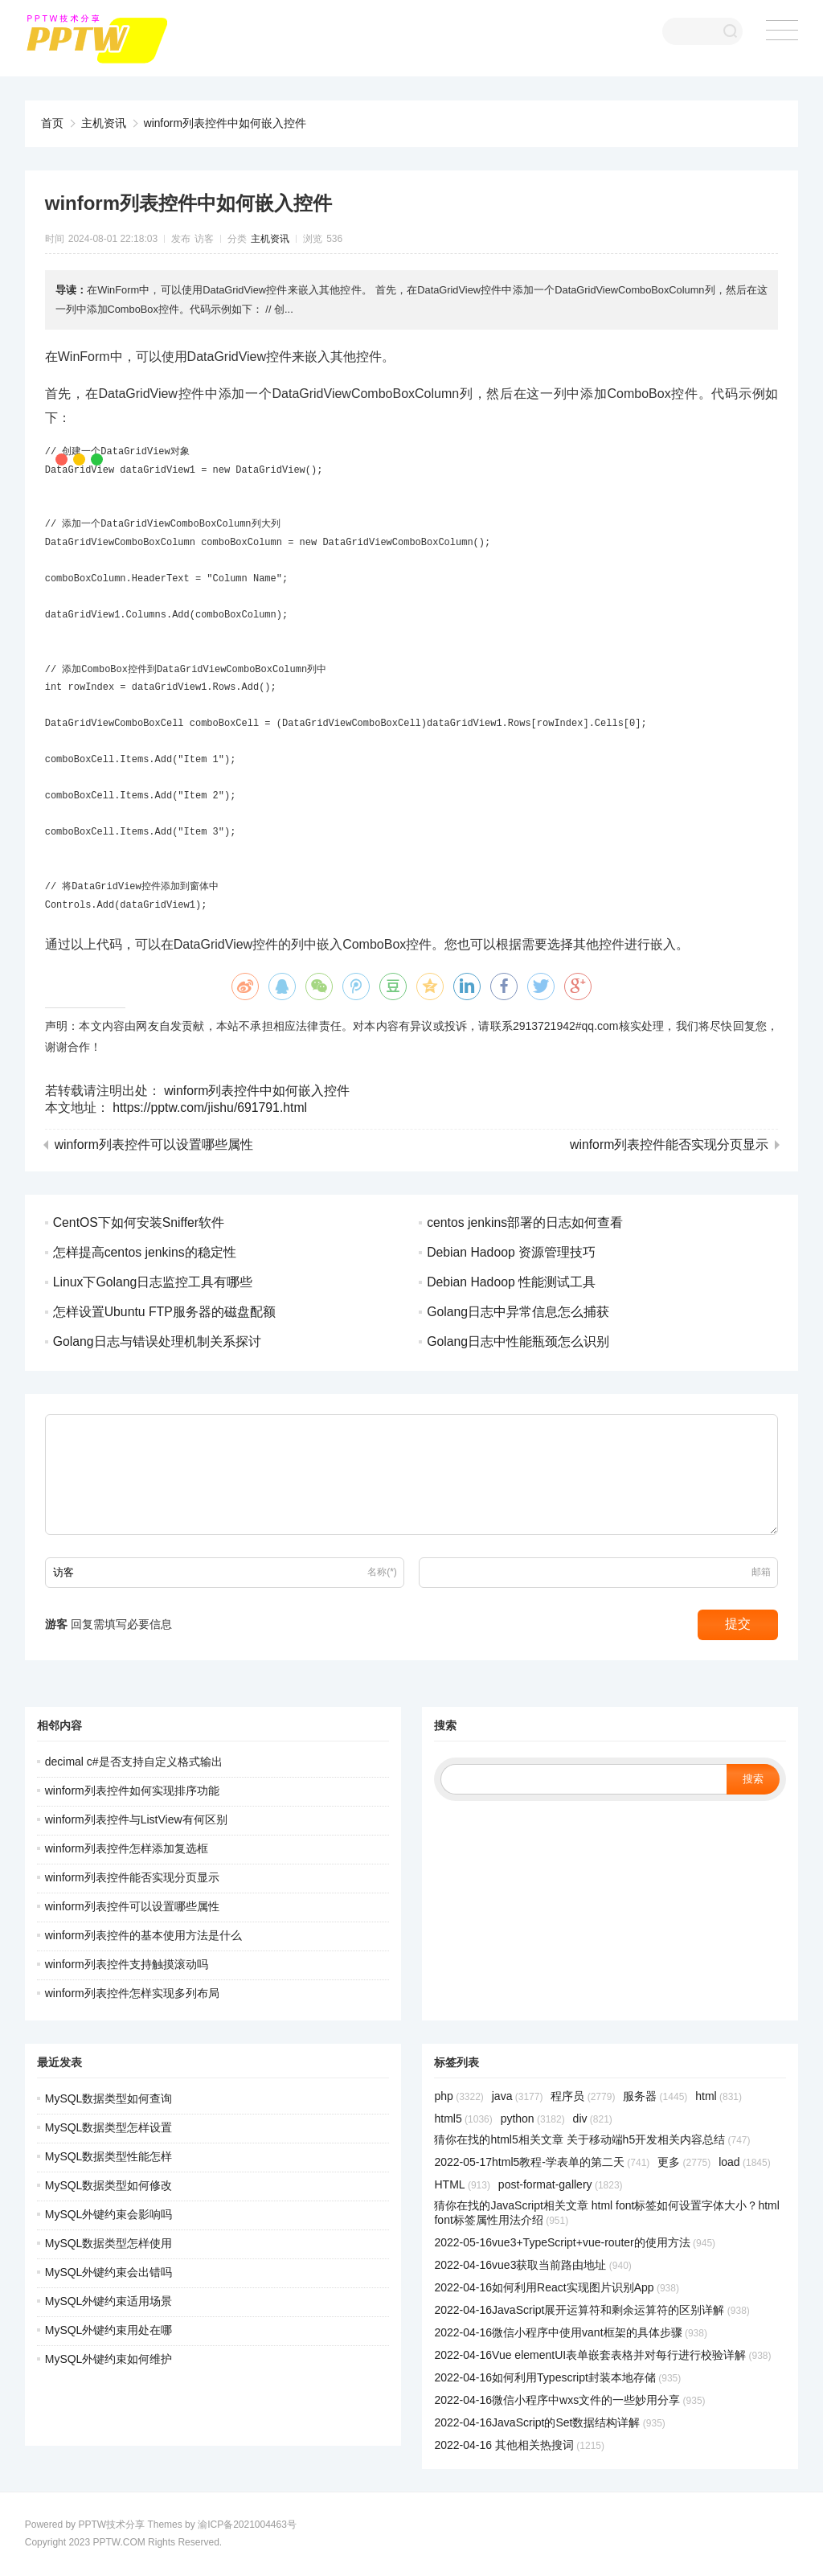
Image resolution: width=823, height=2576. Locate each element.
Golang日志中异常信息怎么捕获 (518, 1312)
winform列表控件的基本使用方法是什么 (143, 1935)
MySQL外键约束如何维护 (109, 2358)
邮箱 (761, 1571)
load (745, 2162)
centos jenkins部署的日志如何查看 (525, 1222)
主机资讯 (103, 123)
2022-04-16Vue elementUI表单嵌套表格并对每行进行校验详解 (602, 2354)
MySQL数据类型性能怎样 (109, 2156)
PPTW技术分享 (111, 2524)
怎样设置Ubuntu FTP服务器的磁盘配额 (164, 1312)
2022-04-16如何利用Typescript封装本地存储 (557, 2377)
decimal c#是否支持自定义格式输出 (134, 1761)
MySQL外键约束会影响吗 (109, 2214)
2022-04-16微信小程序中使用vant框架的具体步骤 (570, 2332)
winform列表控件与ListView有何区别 (136, 1819)
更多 (683, 2162)
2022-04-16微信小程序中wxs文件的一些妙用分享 (569, 2399)
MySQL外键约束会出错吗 (109, 2272)
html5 (463, 2118)
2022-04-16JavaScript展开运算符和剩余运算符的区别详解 (591, 2309)
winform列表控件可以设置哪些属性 (154, 1144)
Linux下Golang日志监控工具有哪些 (153, 1282)
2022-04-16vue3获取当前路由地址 (532, 2264)
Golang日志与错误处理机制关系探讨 (157, 1341)
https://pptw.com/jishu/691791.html (211, 1107)
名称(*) (382, 1571)
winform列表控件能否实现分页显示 (668, 1144)
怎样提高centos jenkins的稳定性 (145, 1252)
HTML (461, 2184)
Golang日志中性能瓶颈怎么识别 (518, 1341)
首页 (52, 123)
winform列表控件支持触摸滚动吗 (126, 1964)
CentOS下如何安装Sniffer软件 (139, 1222)
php (458, 2096)
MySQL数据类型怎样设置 (109, 2127)
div (592, 2118)
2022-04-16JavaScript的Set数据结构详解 (549, 2422)
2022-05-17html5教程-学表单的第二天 (541, 2162)
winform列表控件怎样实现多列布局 (132, 1993)
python (533, 2118)
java (517, 2096)
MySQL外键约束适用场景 (109, 2301)
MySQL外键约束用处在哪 (109, 2330)
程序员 (583, 2096)
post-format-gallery (560, 2184)
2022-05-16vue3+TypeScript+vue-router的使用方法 (574, 2242)
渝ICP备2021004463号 (247, 2524)
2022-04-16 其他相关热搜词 (519, 2445)
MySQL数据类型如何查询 (109, 2098)
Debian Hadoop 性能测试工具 (512, 1282)
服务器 (655, 2096)
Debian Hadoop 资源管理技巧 (512, 1252)
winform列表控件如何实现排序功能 (132, 1790)
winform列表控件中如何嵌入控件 (225, 123)
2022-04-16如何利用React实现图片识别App (556, 2287)
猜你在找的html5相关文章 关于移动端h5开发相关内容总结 (592, 2139)
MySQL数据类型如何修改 (109, 2185)
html (718, 2096)
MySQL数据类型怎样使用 (109, 2243)
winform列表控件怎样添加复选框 (126, 1848)
